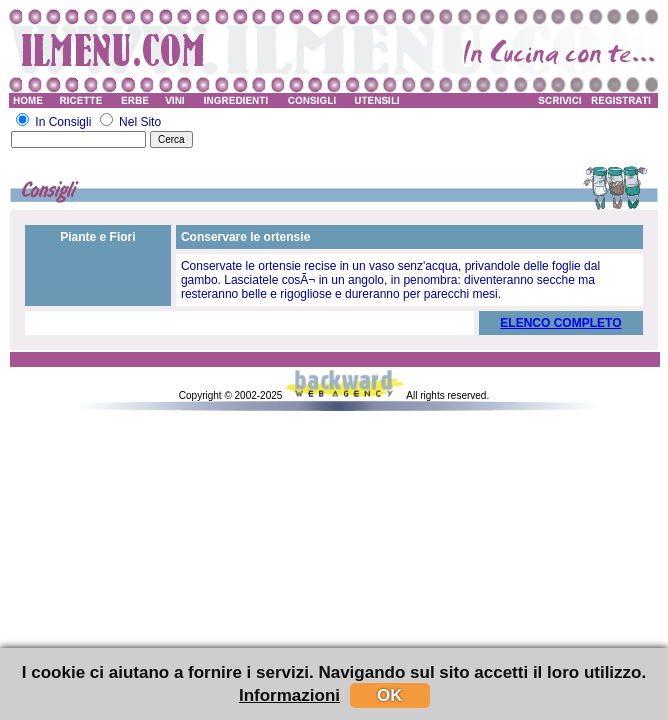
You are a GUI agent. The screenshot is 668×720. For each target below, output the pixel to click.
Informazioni (289, 695)
